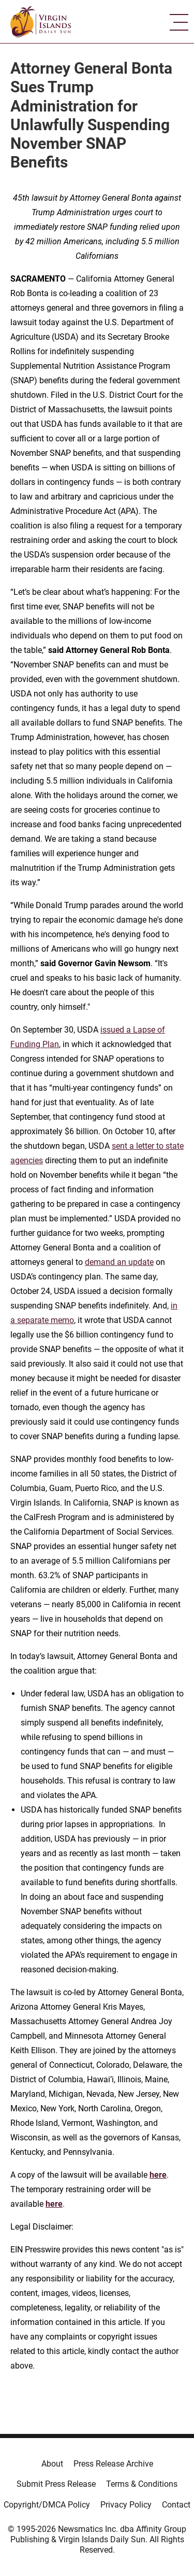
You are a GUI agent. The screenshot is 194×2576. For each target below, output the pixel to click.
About (52, 2464)
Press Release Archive (113, 2464)
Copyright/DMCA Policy (47, 2505)
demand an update (119, 1262)
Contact (176, 2505)
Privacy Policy (126, 2505)
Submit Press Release (56, 2484)
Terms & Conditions (141, 2484)
